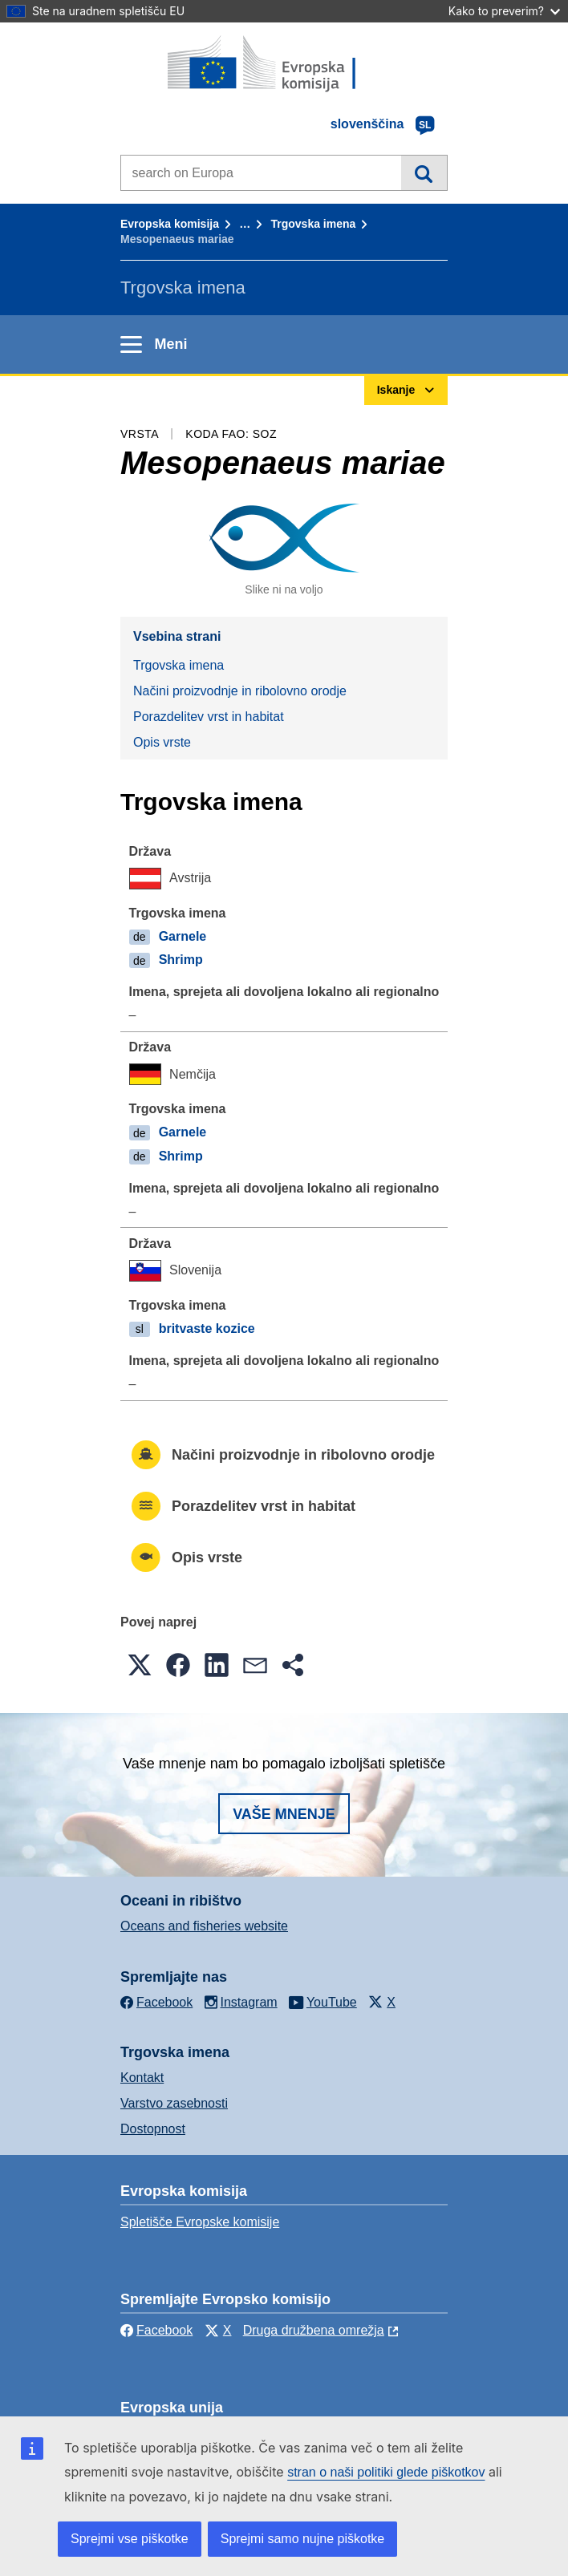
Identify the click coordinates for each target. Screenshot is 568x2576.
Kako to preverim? (504, 11)
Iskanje (424, 172)
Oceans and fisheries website (204, 1926)
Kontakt (142, 2077)
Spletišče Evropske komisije (199, 2222)
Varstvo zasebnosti (174, 2103)
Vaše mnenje (284, 1814)
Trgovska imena (312, 223)
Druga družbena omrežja (313, 2330)
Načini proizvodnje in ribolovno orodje (240, 691)
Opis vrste (162, 742)
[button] (140, 1665)
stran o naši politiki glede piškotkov (386, 2472)
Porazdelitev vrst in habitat (208, 716)
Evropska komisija (169, 223)
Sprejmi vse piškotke (130, 2539)
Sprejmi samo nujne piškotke (303, 2539)
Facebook (156, 2330)
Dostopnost (152, 2129)
